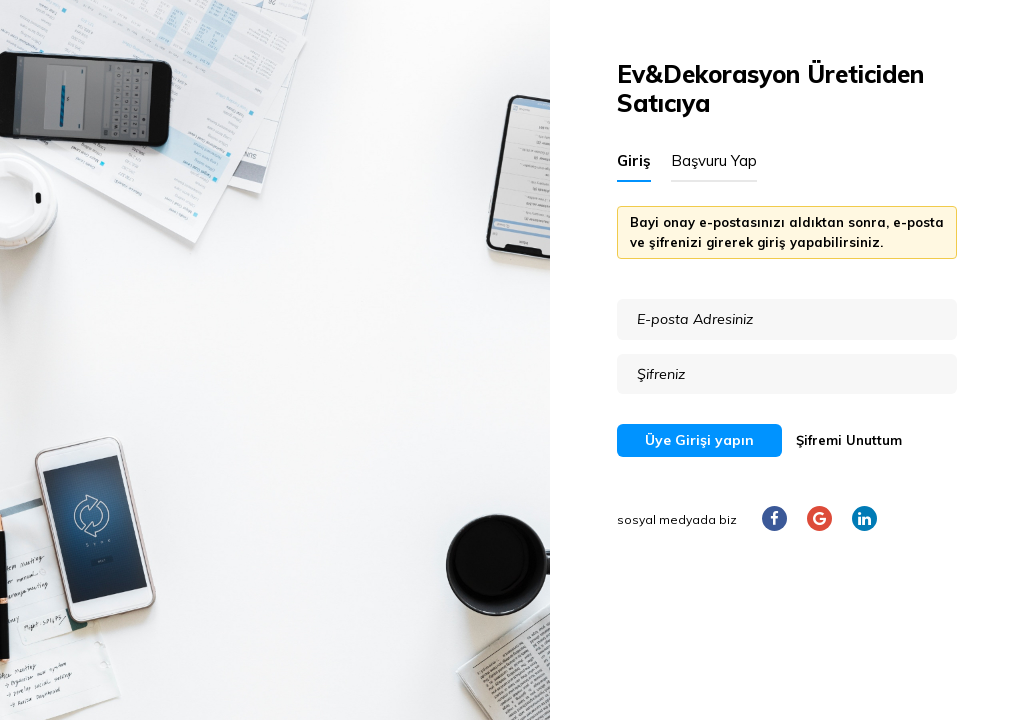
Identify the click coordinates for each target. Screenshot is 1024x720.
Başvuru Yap (714, 160)
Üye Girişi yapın (699, 440)
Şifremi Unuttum (849, 440)
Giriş (634, 160)
